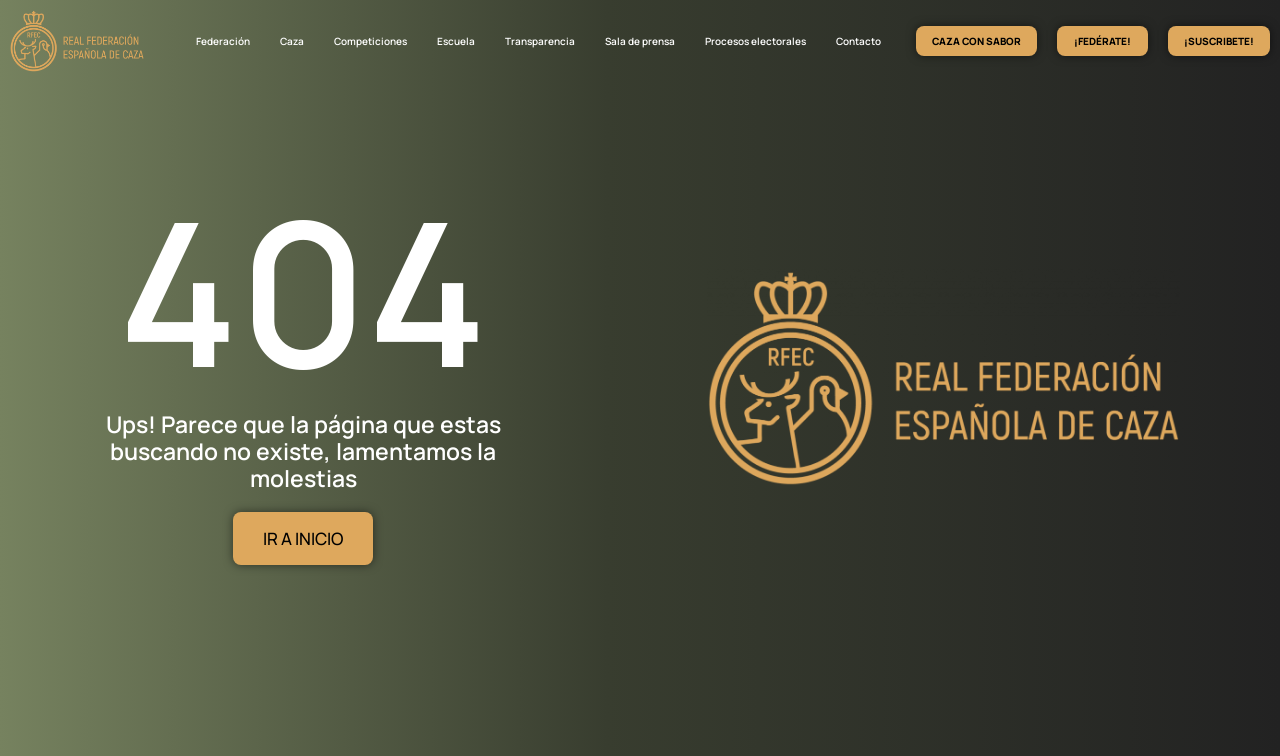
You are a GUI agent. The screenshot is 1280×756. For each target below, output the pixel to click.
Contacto (858, 41)
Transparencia (540, 41)
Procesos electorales (755, 41)
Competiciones (370, 41)
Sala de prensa (640, 41)
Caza (292, 41)
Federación (223, 41)
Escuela (456, 41)
